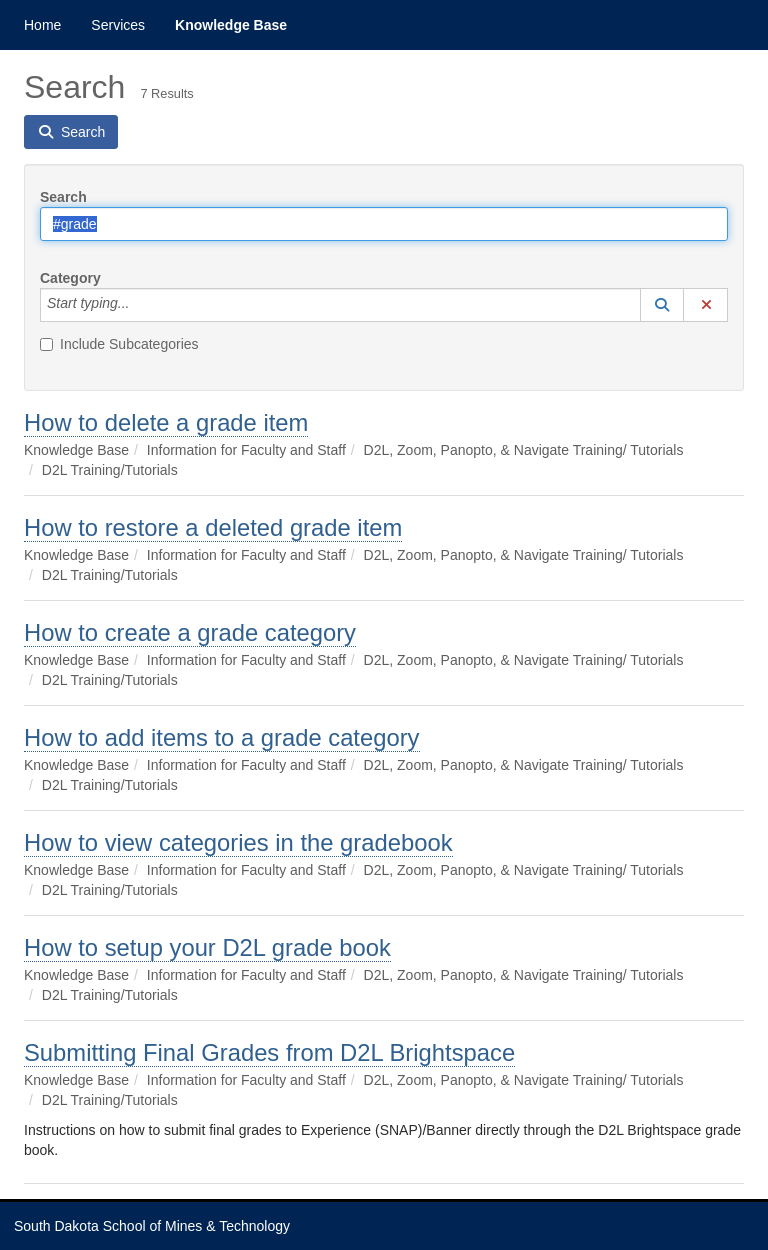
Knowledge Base (231, 25)
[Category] (140, 305)
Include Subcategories (119, 344)
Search (63, 197)
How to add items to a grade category (222, 737)
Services (118, 25)
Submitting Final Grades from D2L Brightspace (269, 1052)
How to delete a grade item (166, 422)
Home (42, 25)
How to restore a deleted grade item (213, 527)
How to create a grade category (190, 632)
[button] (662, 305)
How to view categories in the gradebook (238, 842)
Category (70, 278)
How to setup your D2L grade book (207, 947)
